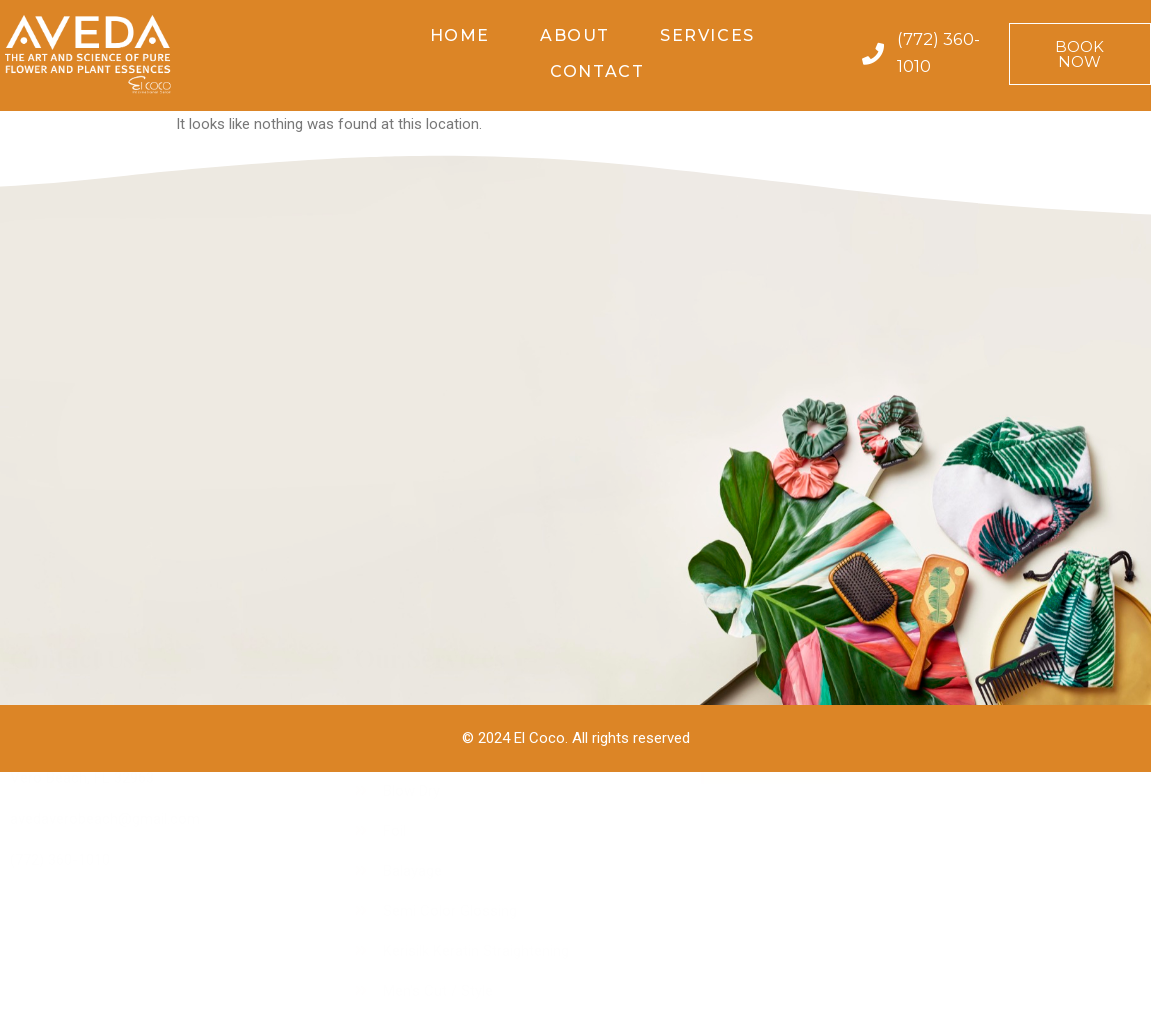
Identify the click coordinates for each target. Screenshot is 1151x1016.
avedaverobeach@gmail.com (105, 517)
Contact (597, 71)
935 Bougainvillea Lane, (86, 449)
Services (707, 35)
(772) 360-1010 (60, 558)
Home (460, 35)
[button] (1080, 54)
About (575, 35)
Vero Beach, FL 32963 (82, 476)
